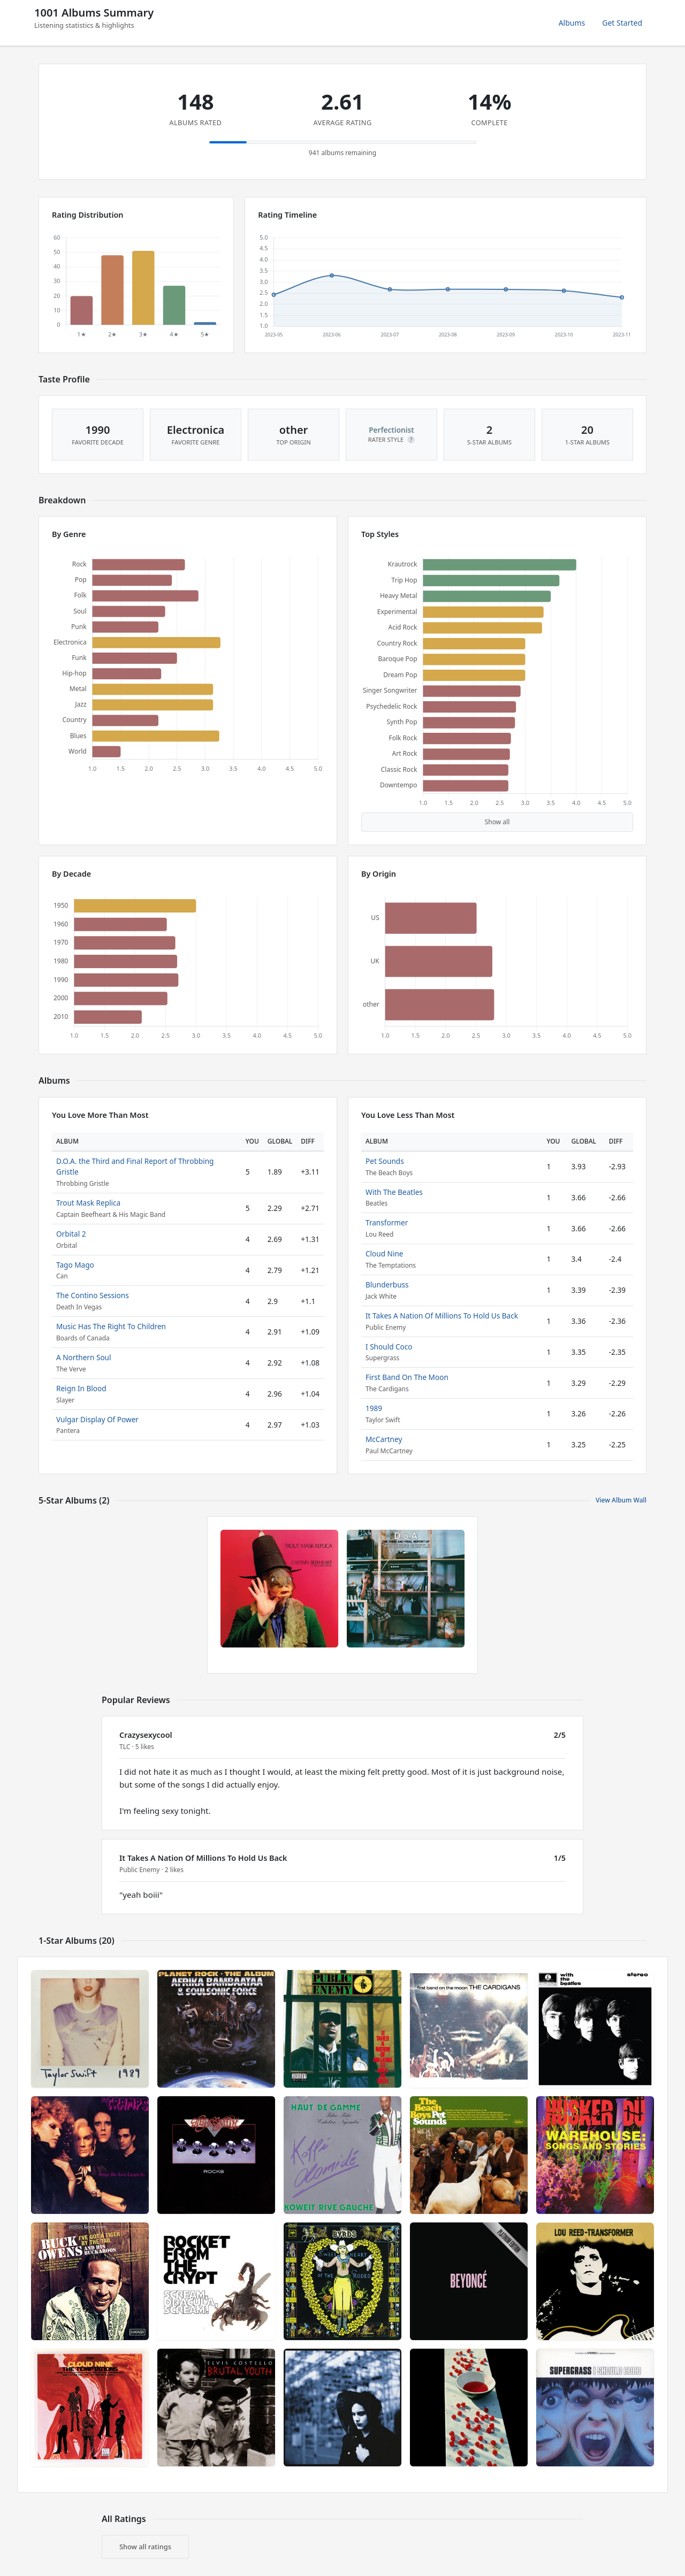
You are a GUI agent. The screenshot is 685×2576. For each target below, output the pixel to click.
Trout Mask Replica (88, 1203)
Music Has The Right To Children (111, 1326)
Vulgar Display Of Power (97, 1419)
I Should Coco (389, 1346)
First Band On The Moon (407, 1377)
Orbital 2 (71, 1234)
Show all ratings (145, 2546)
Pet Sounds (385, 1161)
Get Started (622, 23)
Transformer (387, 1222)
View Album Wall (621, 1500)
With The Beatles (394, 1192)
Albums (572, 23)
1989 (374, 1408)
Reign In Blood (81, 1388)
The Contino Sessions (92, 1295)
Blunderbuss (387, 1284)
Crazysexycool (145, 1735)
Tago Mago (75, 1265)
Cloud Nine (385, 1253)
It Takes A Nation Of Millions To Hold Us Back (442, 1315)
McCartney (384, 1439)
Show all (497, 821)
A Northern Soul (83, 1357)
